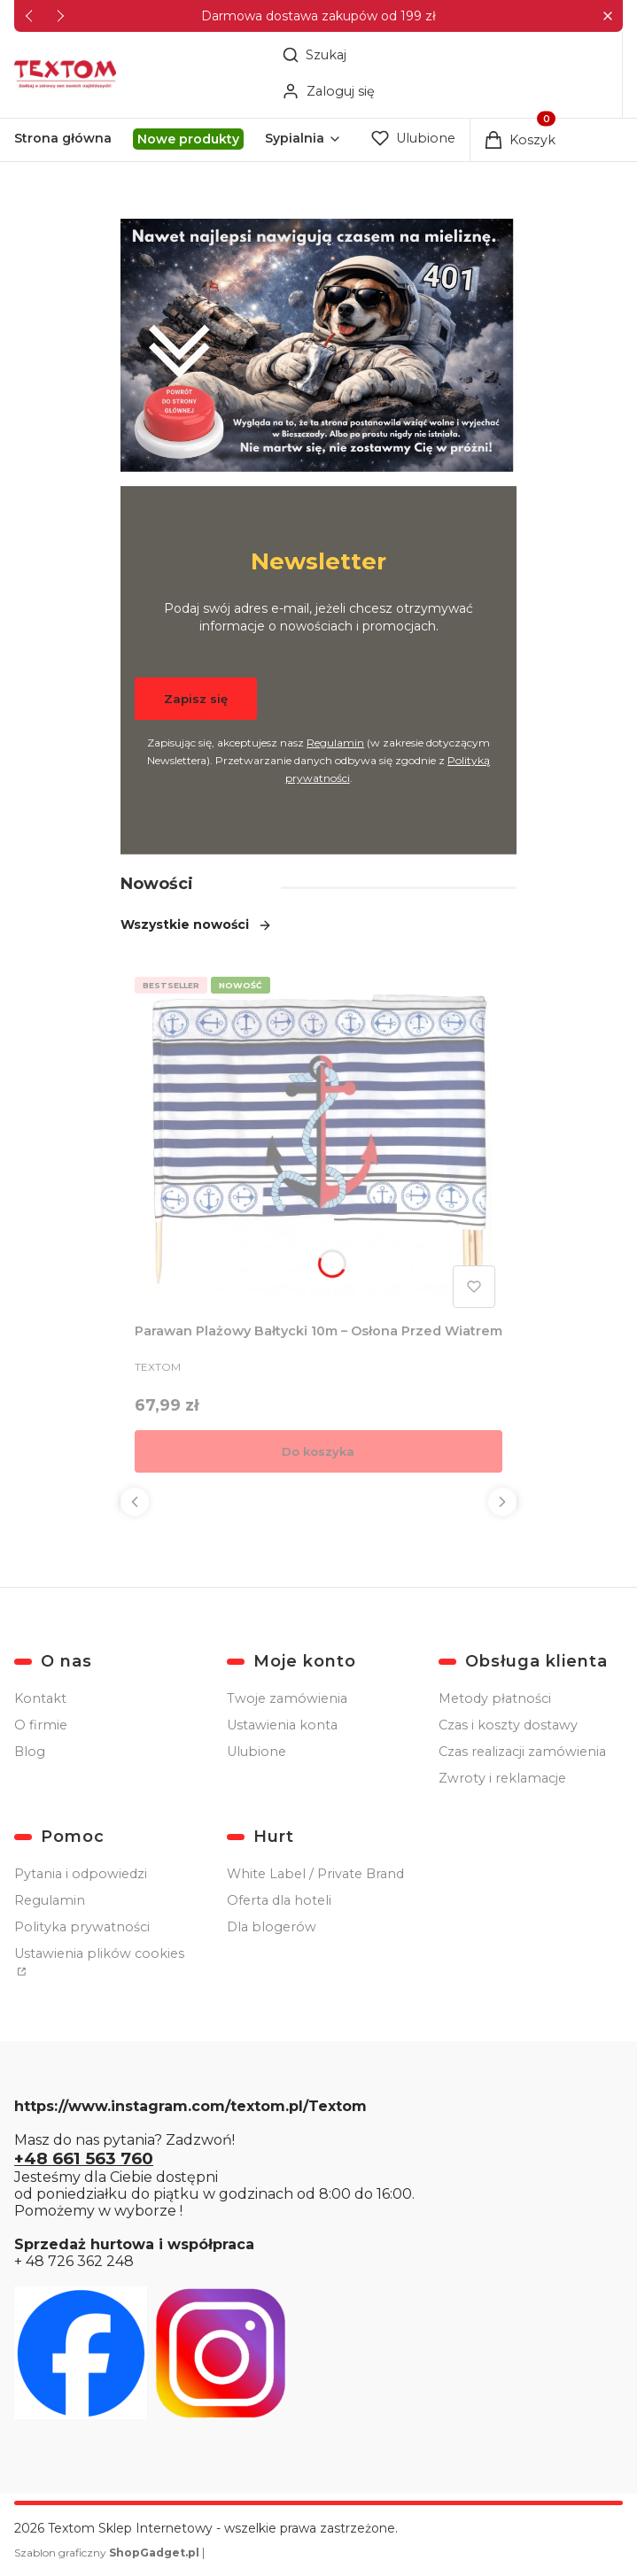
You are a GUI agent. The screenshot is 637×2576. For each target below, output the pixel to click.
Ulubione (256, 1752)
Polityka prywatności (82, 1927)
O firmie (40, 1725)
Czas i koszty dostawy (508, 1725)
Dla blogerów (271, 1927)
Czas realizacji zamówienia (522, 1752)
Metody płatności (495, 1698)
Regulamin (335, 742)
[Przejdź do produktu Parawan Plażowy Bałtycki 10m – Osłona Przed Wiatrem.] (318, 1142)
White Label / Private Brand (315, 1874)
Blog (29, 1752)
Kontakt (40, 1698)
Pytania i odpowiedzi (80, 1874)
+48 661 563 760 (83, 2158)
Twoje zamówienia (287, 1698)
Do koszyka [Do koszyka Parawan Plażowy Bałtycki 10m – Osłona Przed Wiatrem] (318, 1451)
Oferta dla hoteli (279, 1900)
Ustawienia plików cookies (99, 1953)
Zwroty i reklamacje (502, 1778)
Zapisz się (196, 699)
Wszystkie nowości (196, 924)
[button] (607, 16)
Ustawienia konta (282, 1725)
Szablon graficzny (108, 2552)
